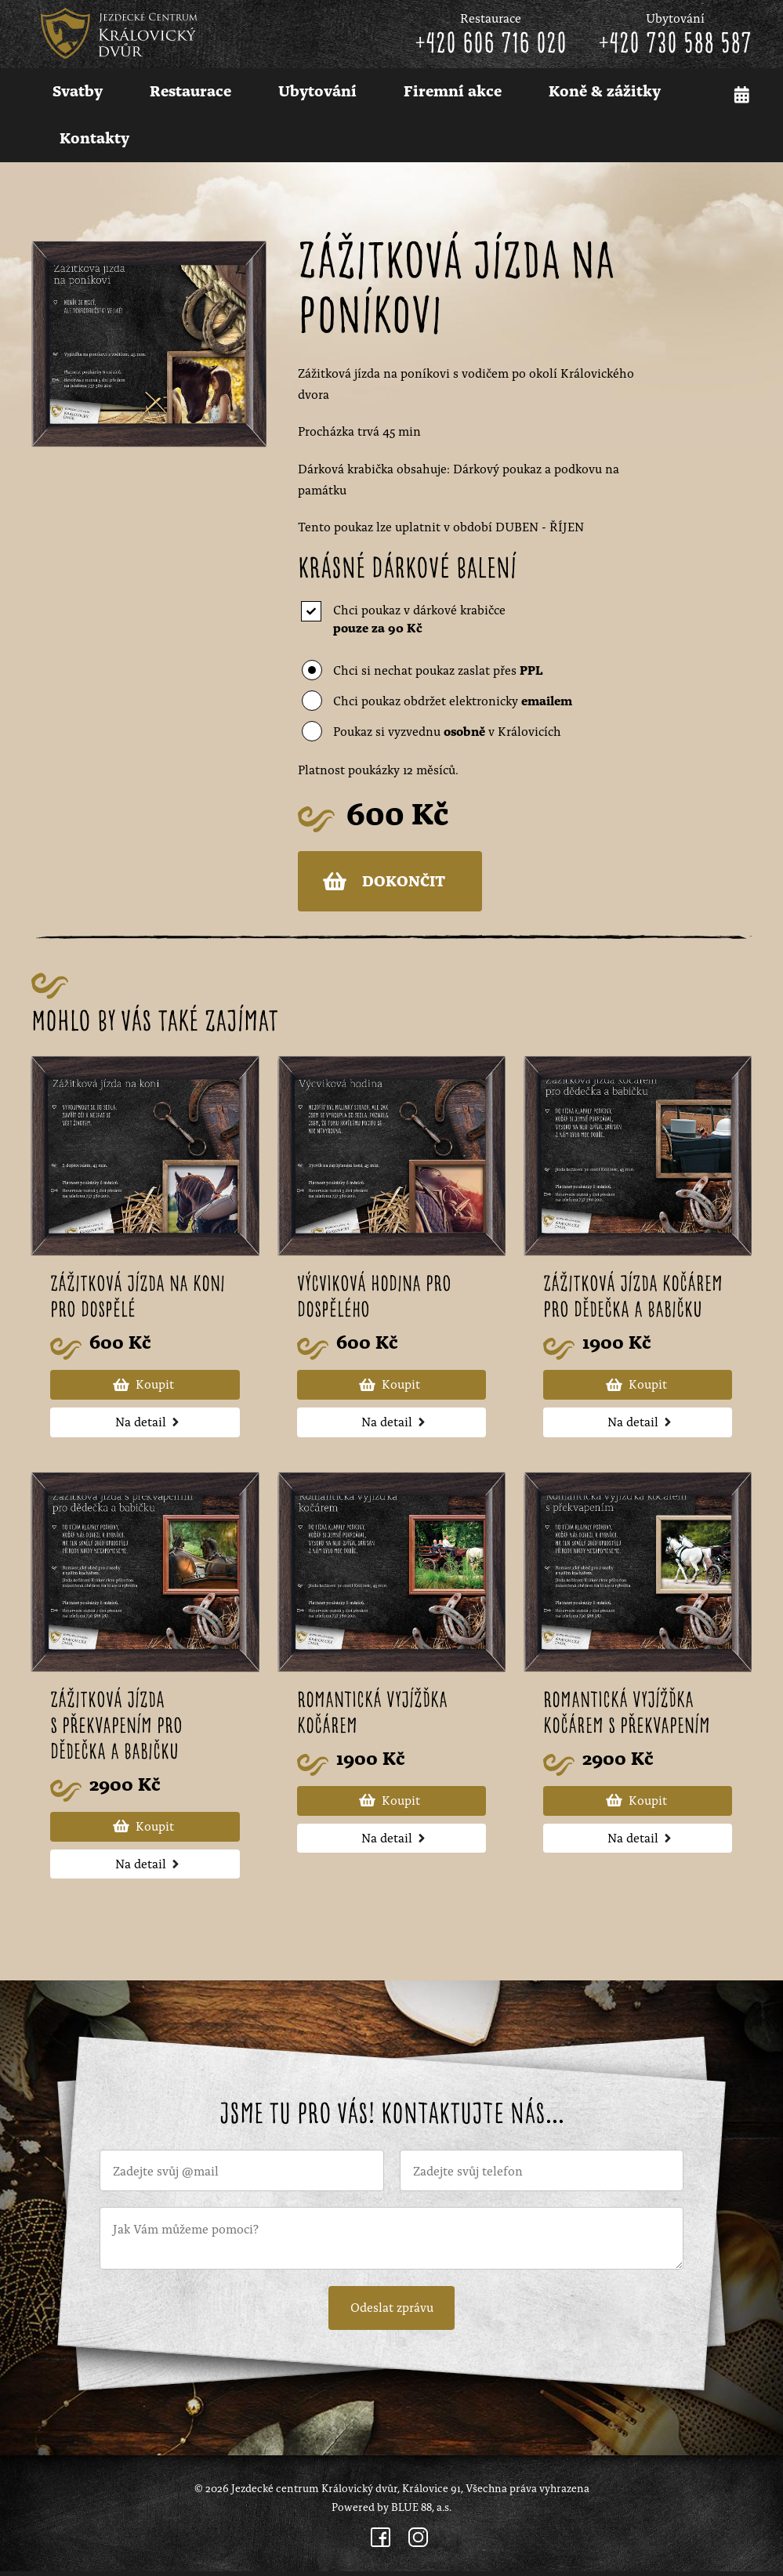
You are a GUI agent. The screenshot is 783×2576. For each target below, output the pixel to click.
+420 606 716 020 (491, 44)
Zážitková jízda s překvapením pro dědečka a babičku (117, 1729)
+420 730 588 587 (675, 44)
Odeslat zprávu (391, 2310)
